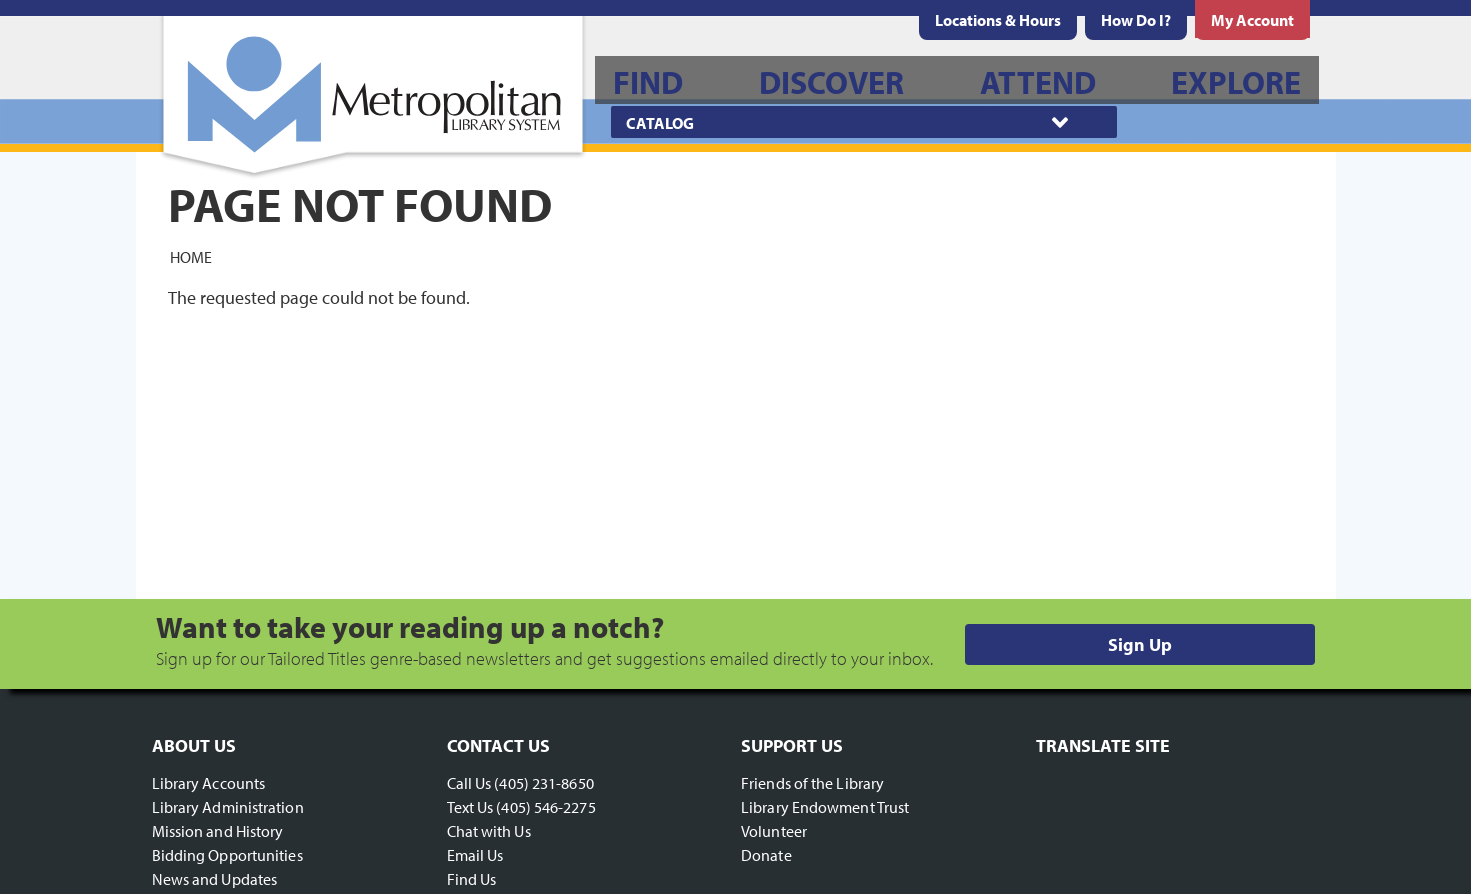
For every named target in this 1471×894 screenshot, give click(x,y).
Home (191, 256)
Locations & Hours (998, 20)
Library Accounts (209, 783)
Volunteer (774, 831)
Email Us (475, 855)
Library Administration (228, 807)
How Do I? (1136, 20)
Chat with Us (489, 831)
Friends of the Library (812, 783)
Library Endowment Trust (825, 807)
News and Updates (215, 879)
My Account (1252, 20)
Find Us (472, 879)
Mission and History (218, 831)
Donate (766, 855)
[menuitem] (998, 20)
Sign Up (1140, 644)
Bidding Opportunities (227, 855)
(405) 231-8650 (543, 783)
